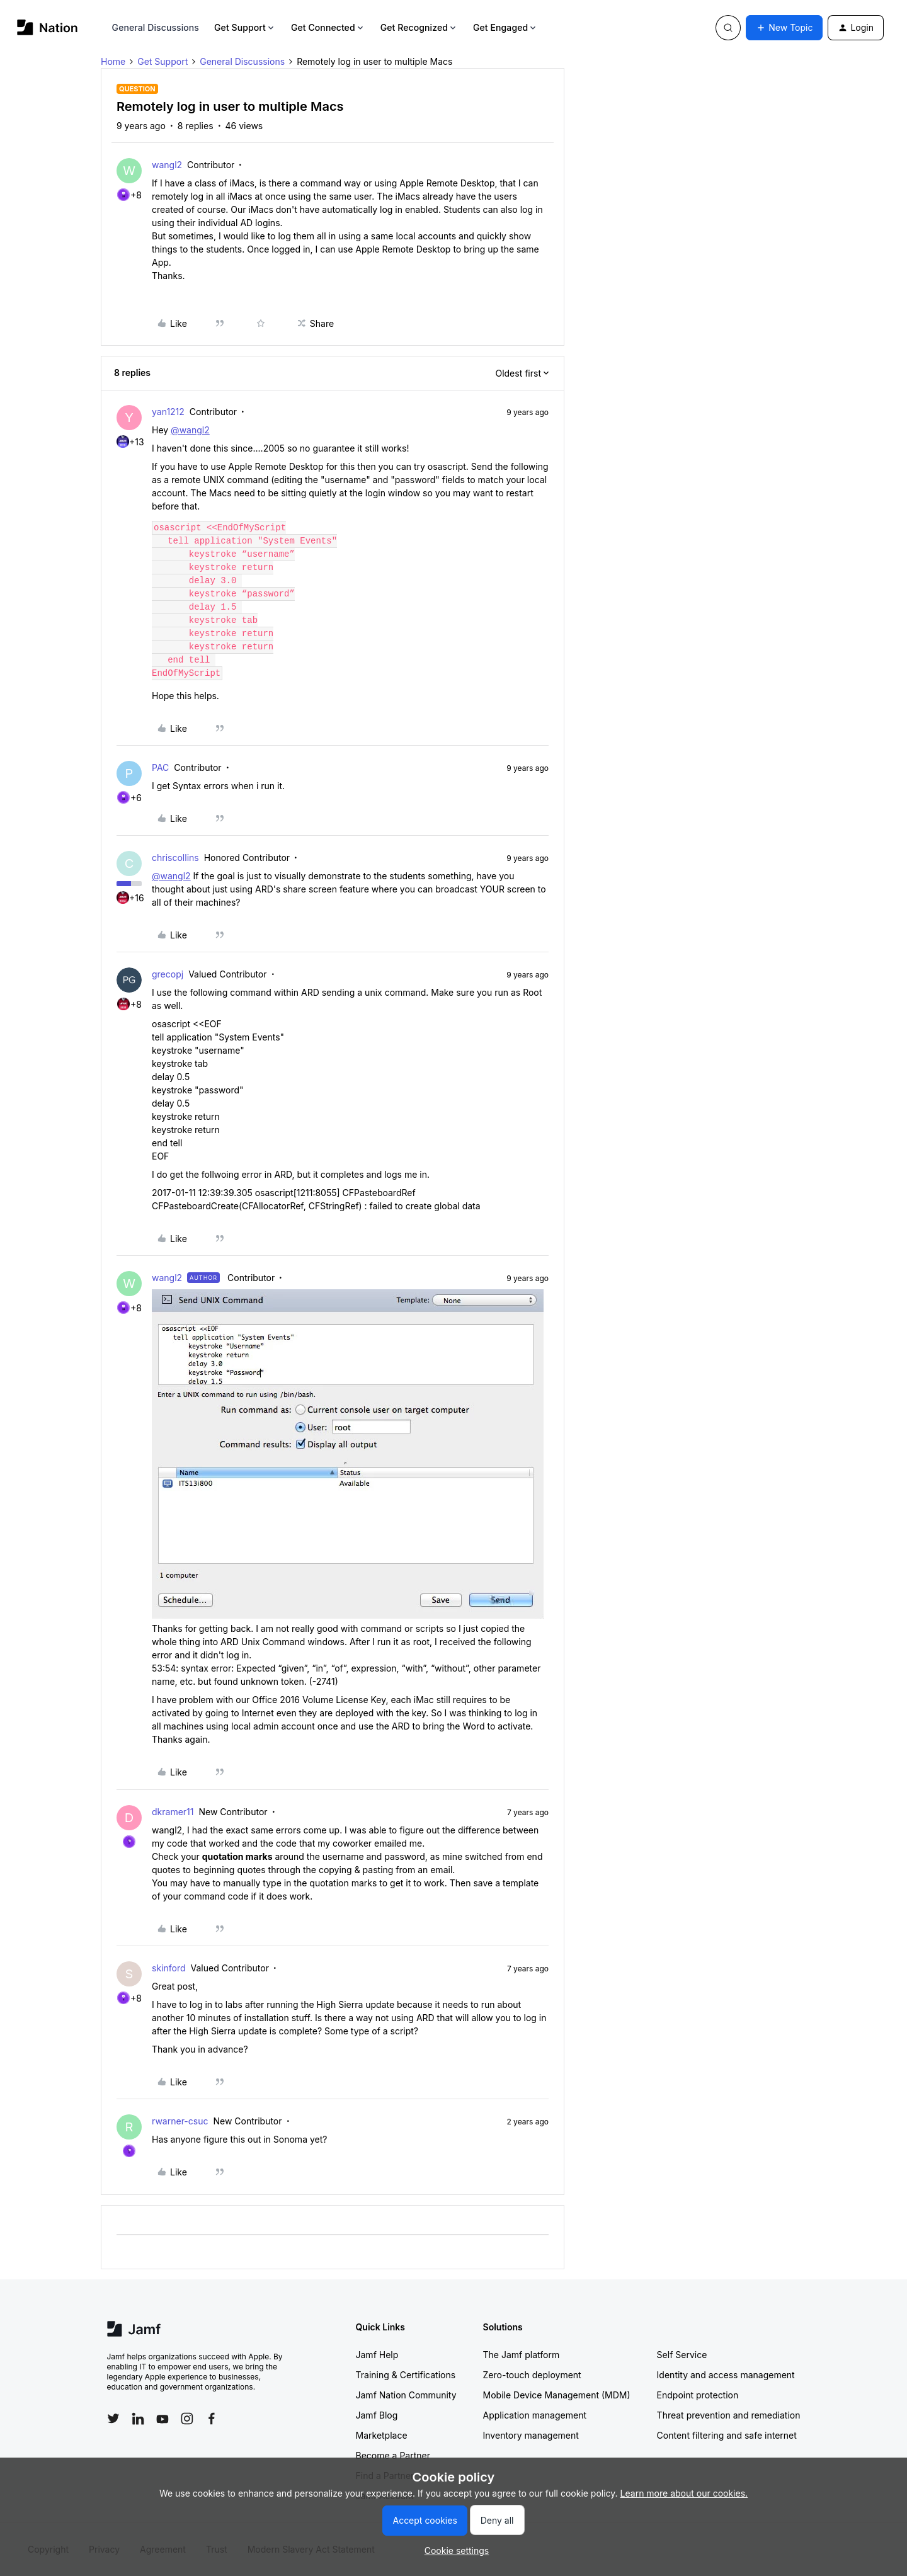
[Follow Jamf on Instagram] (187, 2418)
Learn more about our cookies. (684, 2493)
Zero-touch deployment (532, 2374)
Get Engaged (505, 27)
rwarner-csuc (180, 2121)
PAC (160, 767)
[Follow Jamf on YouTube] (162, 2418)
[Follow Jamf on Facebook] (211, 2418)
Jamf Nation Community (406, 2395)
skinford (169, 1968)
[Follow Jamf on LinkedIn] (138, 2418)
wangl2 (167, 164)
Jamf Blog (377, 2415)
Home (113, 61)
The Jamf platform (521, 2354)
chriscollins (175, 857)
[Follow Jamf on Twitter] (113, 2419)
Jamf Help (377, 2354)
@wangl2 (190, 430)
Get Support (245, 27)
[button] (784, 27)
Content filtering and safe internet (727, 2435)
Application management (534, 2415)
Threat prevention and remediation (729, 2415)
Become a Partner (393, 2455)
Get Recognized (419, 27)
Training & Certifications (406, 2374)
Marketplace (382, 2435)
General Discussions (155, 27)
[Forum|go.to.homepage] (47, 27)
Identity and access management (726, 2374)
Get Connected (328, 27)
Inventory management (531, 2435)
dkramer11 (172, 1811)
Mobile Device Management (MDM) (556, 2395)
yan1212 (168, 411)
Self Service (682, 2354)
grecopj (167, 974)
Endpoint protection (698, 2395)
